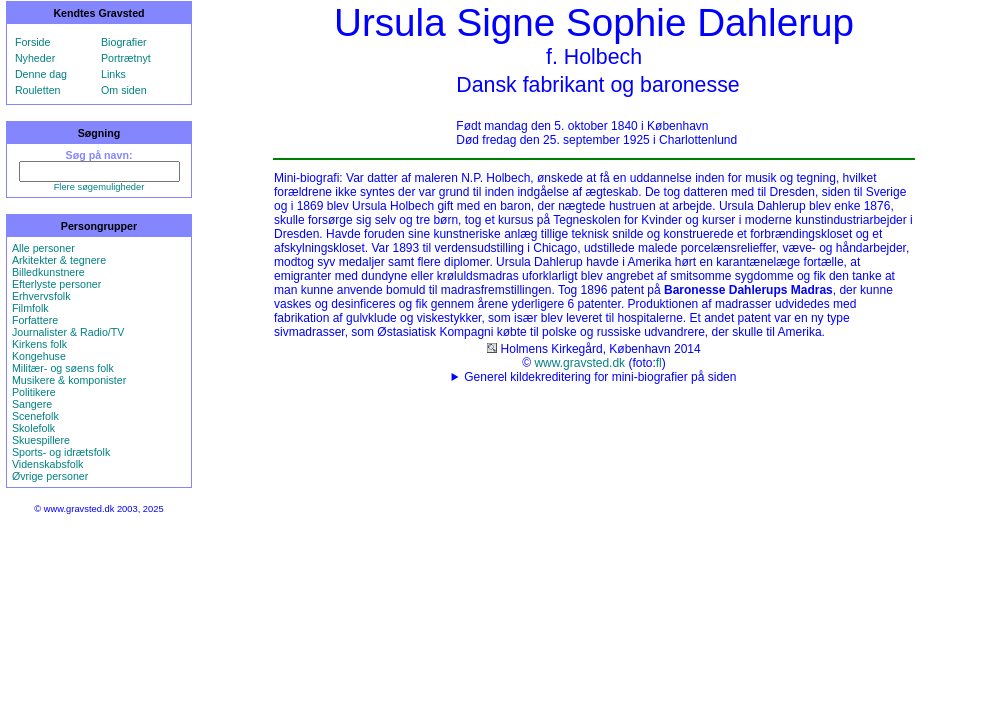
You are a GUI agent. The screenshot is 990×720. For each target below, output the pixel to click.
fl (659, 363)
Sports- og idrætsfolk (61, 452)
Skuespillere (41, 440)
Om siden (124, 90)
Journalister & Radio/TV (68, 332)
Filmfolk (30, 308)
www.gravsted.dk (579, 363)
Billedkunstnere (48, 272)
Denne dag (41, 74)
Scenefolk (35, 416)
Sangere (32, 404)
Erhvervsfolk (41, 296)
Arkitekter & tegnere (59, 260)
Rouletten (38, 90)
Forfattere (35, 320)
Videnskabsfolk (47, 464)
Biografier (124, 42)
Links (113, 74)
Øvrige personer (50, 476)
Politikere (34, 392)
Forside (33, 42)
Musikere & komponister (69, 380)
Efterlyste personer (56, 284)
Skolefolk (33, 428)
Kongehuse (39, 356)
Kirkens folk (39, 344)
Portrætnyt (126, 58)
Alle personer (43, 248)
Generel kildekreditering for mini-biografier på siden (600, 377)
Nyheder (35, 58)
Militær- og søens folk (63, 368)
